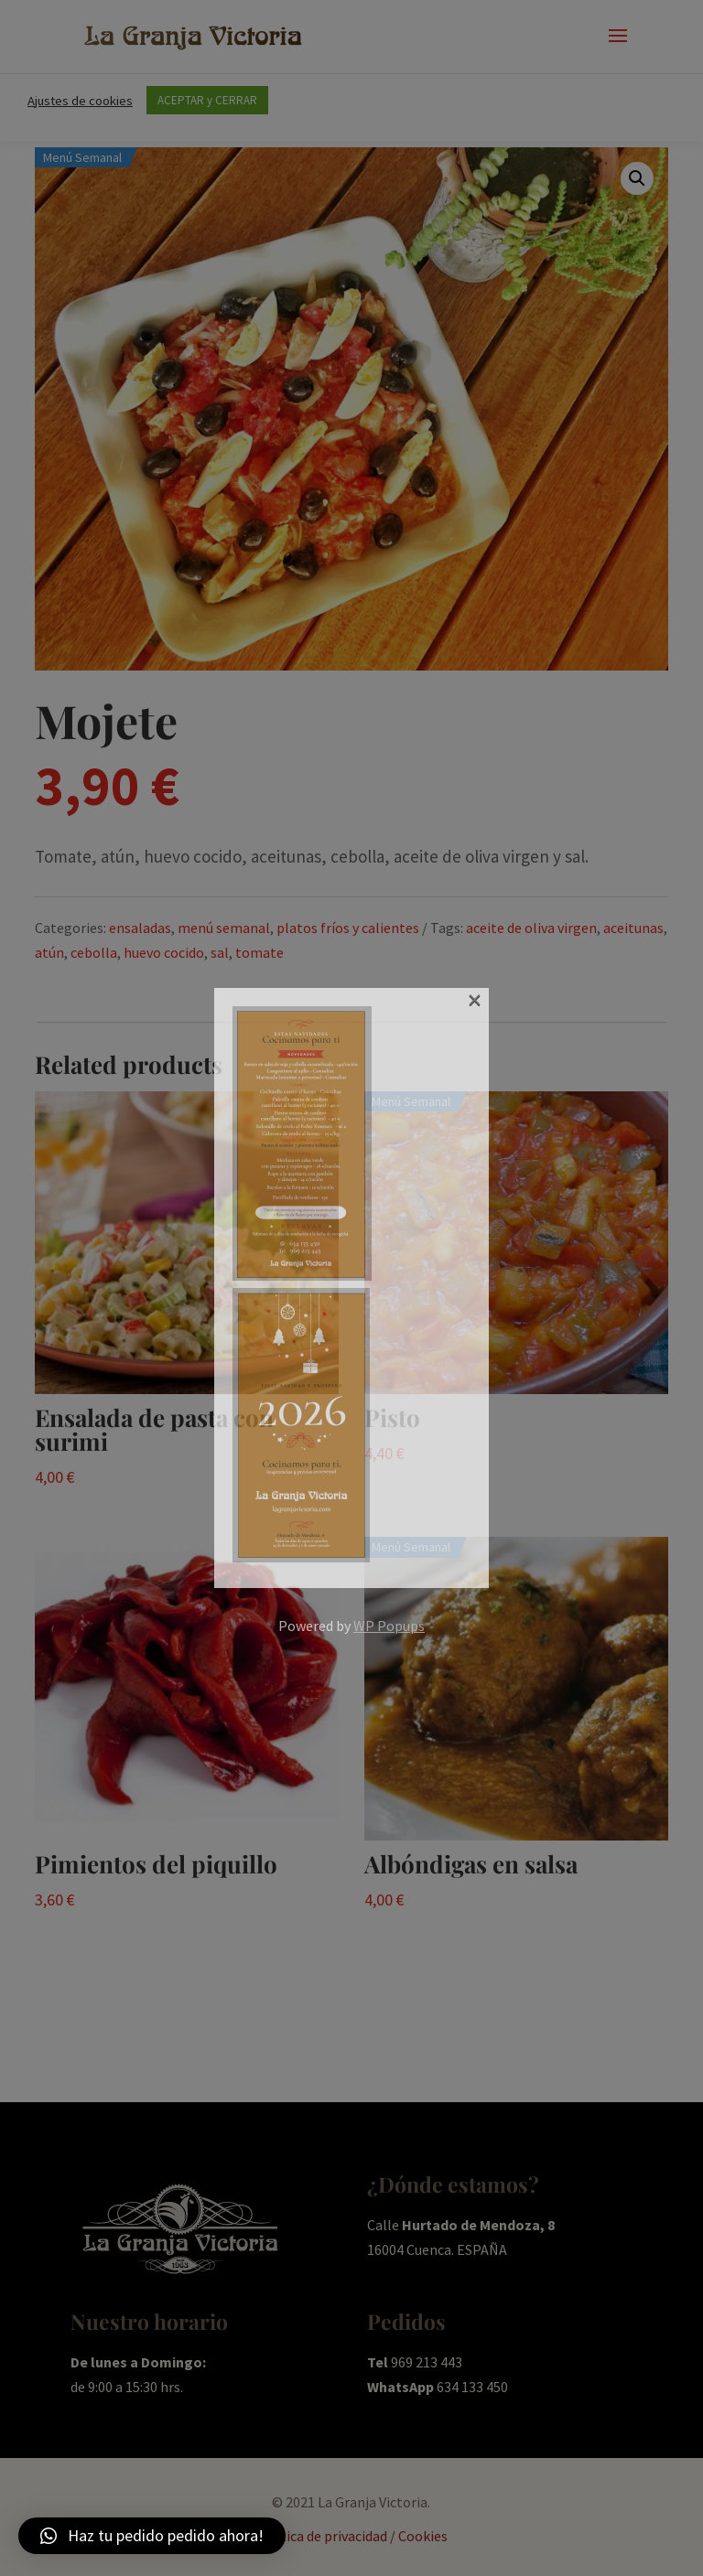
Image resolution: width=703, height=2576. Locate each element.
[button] (152, 2535)
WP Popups (389, 1625)
